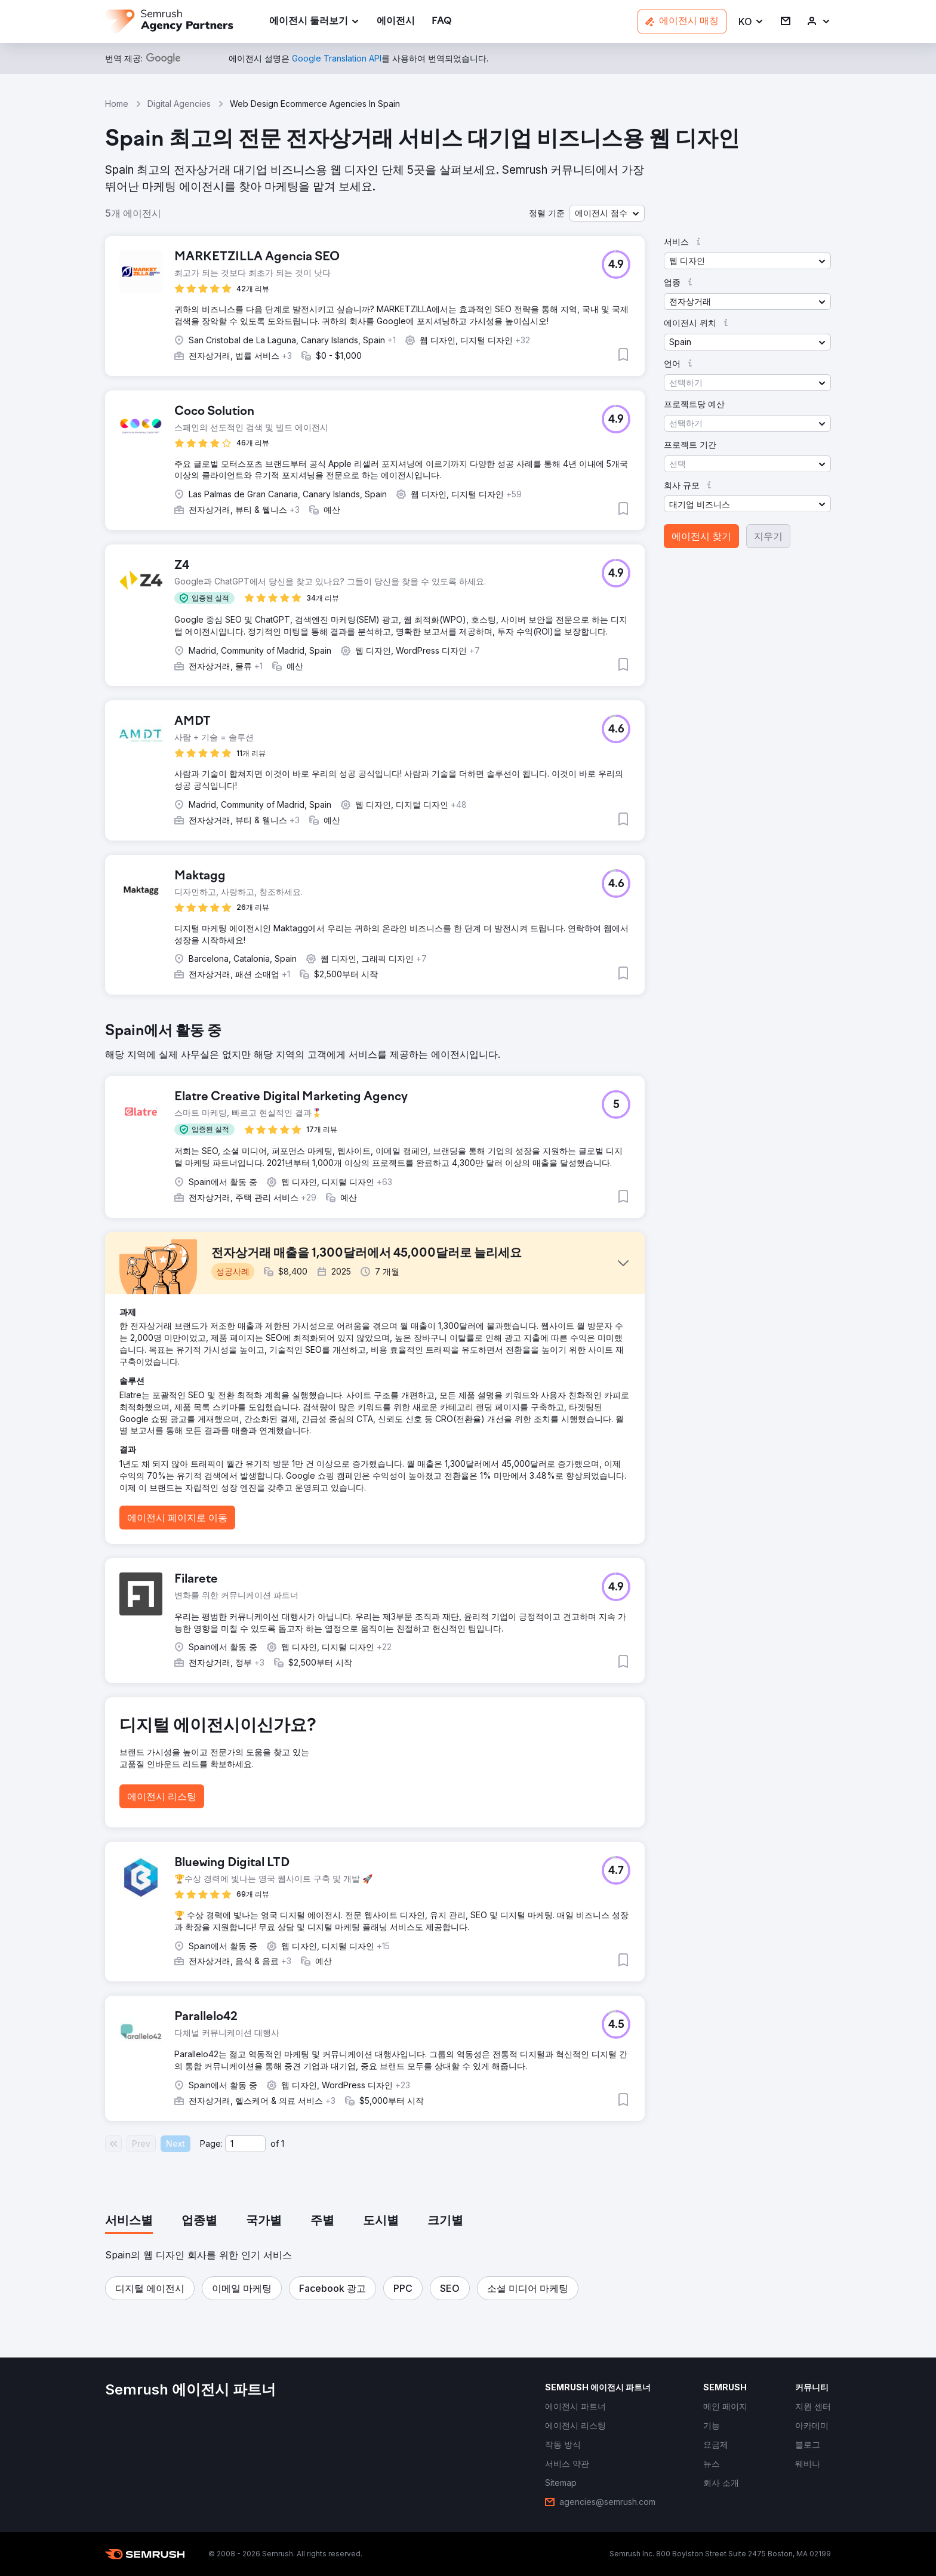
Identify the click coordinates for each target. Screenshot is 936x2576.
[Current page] (245, 2144)
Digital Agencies (179, 104)
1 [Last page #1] (282, 2143)
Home (116, 104)
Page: (211, 2143)
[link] (396, 21)
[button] (751, 22)
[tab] (129, 2221)
